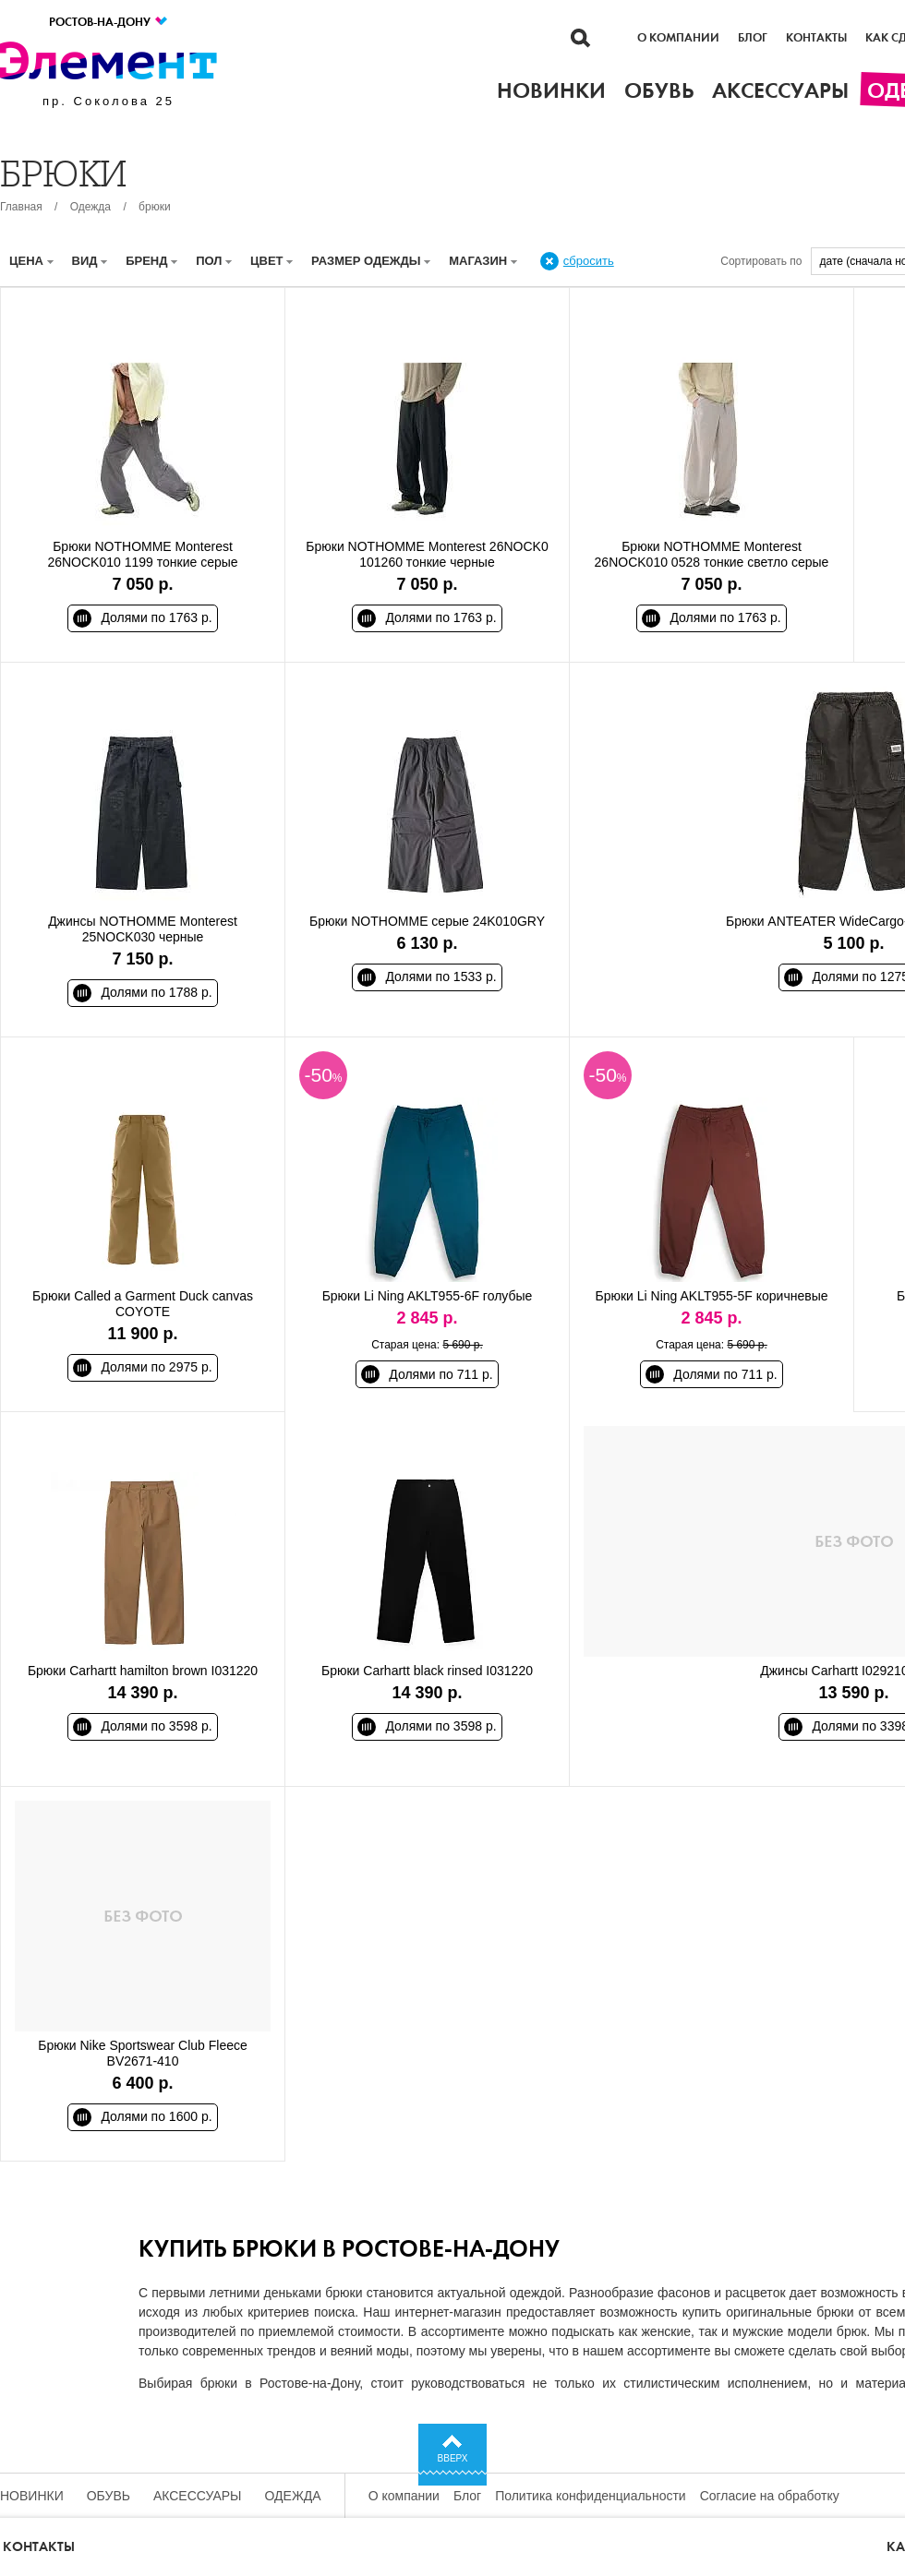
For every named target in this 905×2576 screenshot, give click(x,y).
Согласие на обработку (769, 2495)
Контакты (816, 37)
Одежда (90, 206)
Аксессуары (197, 2495)
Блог (752, 37)
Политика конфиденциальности (590, 2495)
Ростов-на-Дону (109, 22)
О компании (678, 37)
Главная (21, 206)
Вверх (453, 2458)
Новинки (32, 2495)
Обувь (108, 2495)
